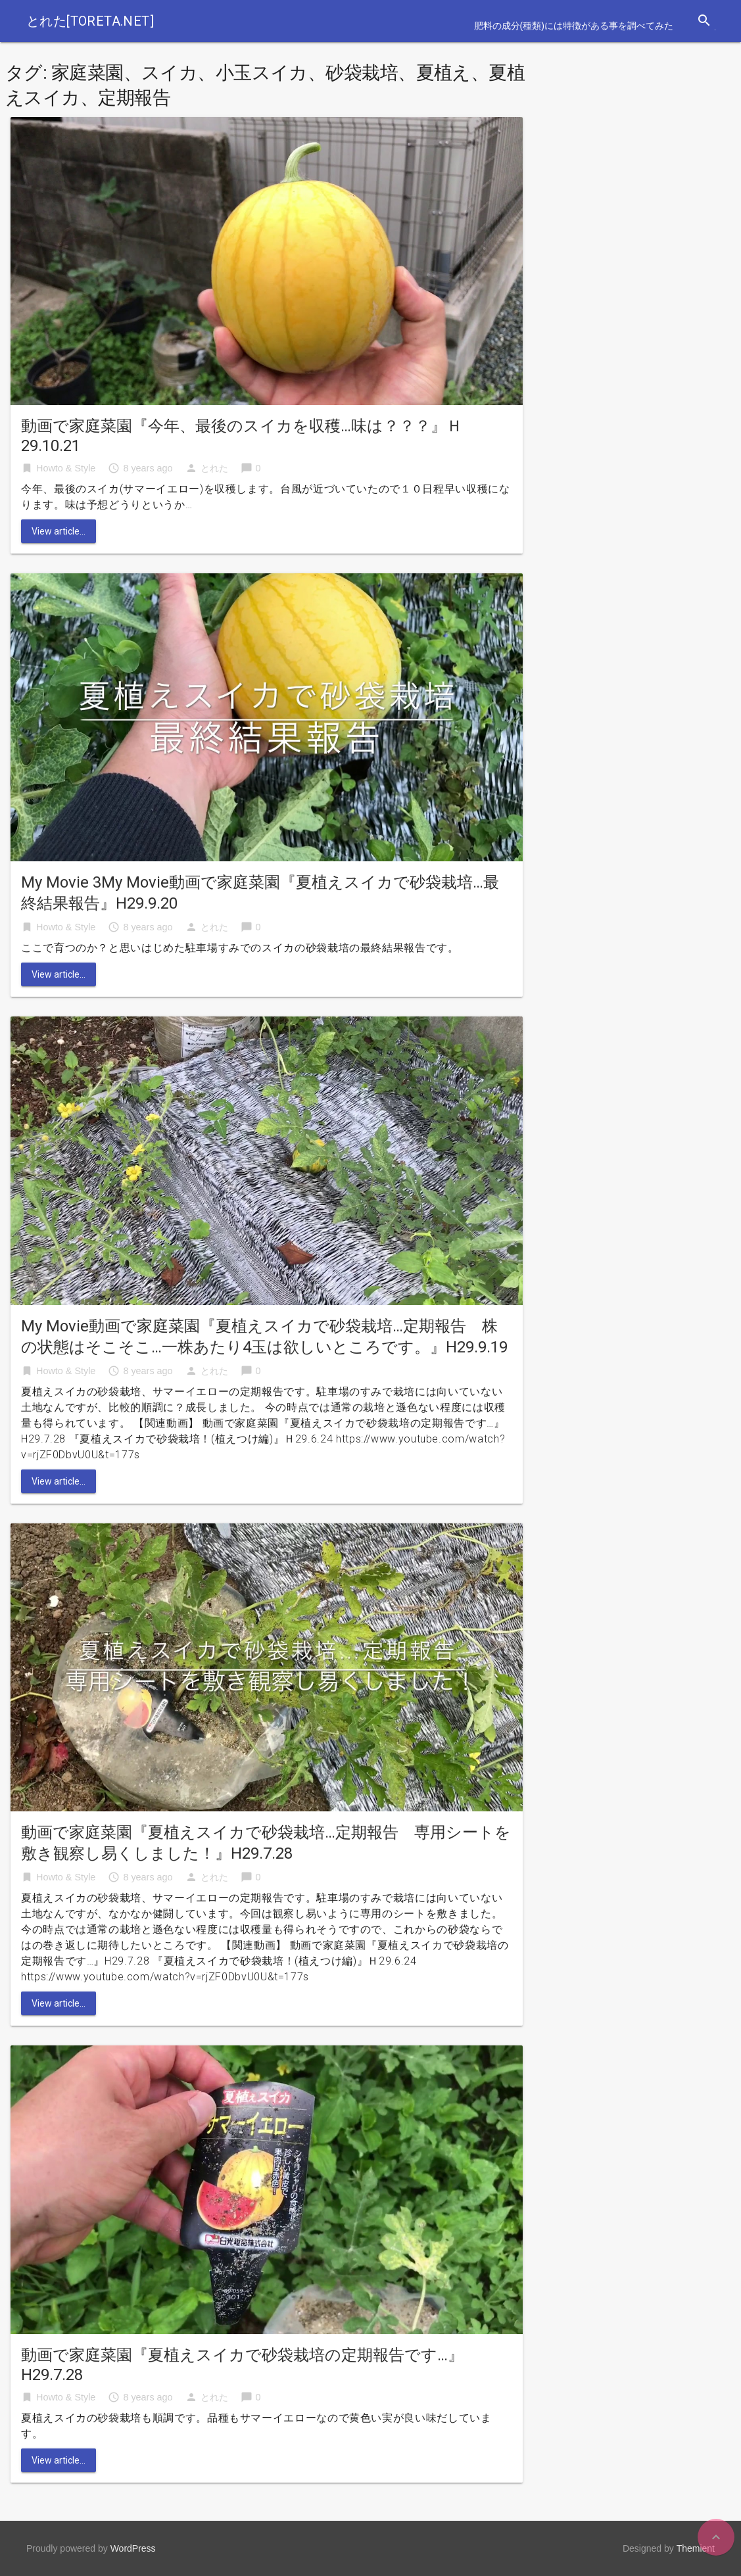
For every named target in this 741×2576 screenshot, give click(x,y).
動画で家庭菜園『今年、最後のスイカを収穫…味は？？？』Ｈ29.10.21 (241, 436)
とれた (214, 468)
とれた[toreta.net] (90, 21)
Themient (696, 2548)
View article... (58, 531)
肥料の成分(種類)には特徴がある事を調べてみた (573, 25)
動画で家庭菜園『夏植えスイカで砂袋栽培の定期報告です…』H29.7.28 (242, 2365)
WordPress (133, 2548)
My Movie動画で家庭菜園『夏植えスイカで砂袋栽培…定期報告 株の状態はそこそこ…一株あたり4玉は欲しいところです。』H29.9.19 (264, 1336)
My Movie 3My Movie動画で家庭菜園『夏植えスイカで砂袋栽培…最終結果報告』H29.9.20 (260, 893)
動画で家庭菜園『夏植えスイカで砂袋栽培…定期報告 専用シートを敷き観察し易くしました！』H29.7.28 (266, 1843)
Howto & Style (65, 468)
